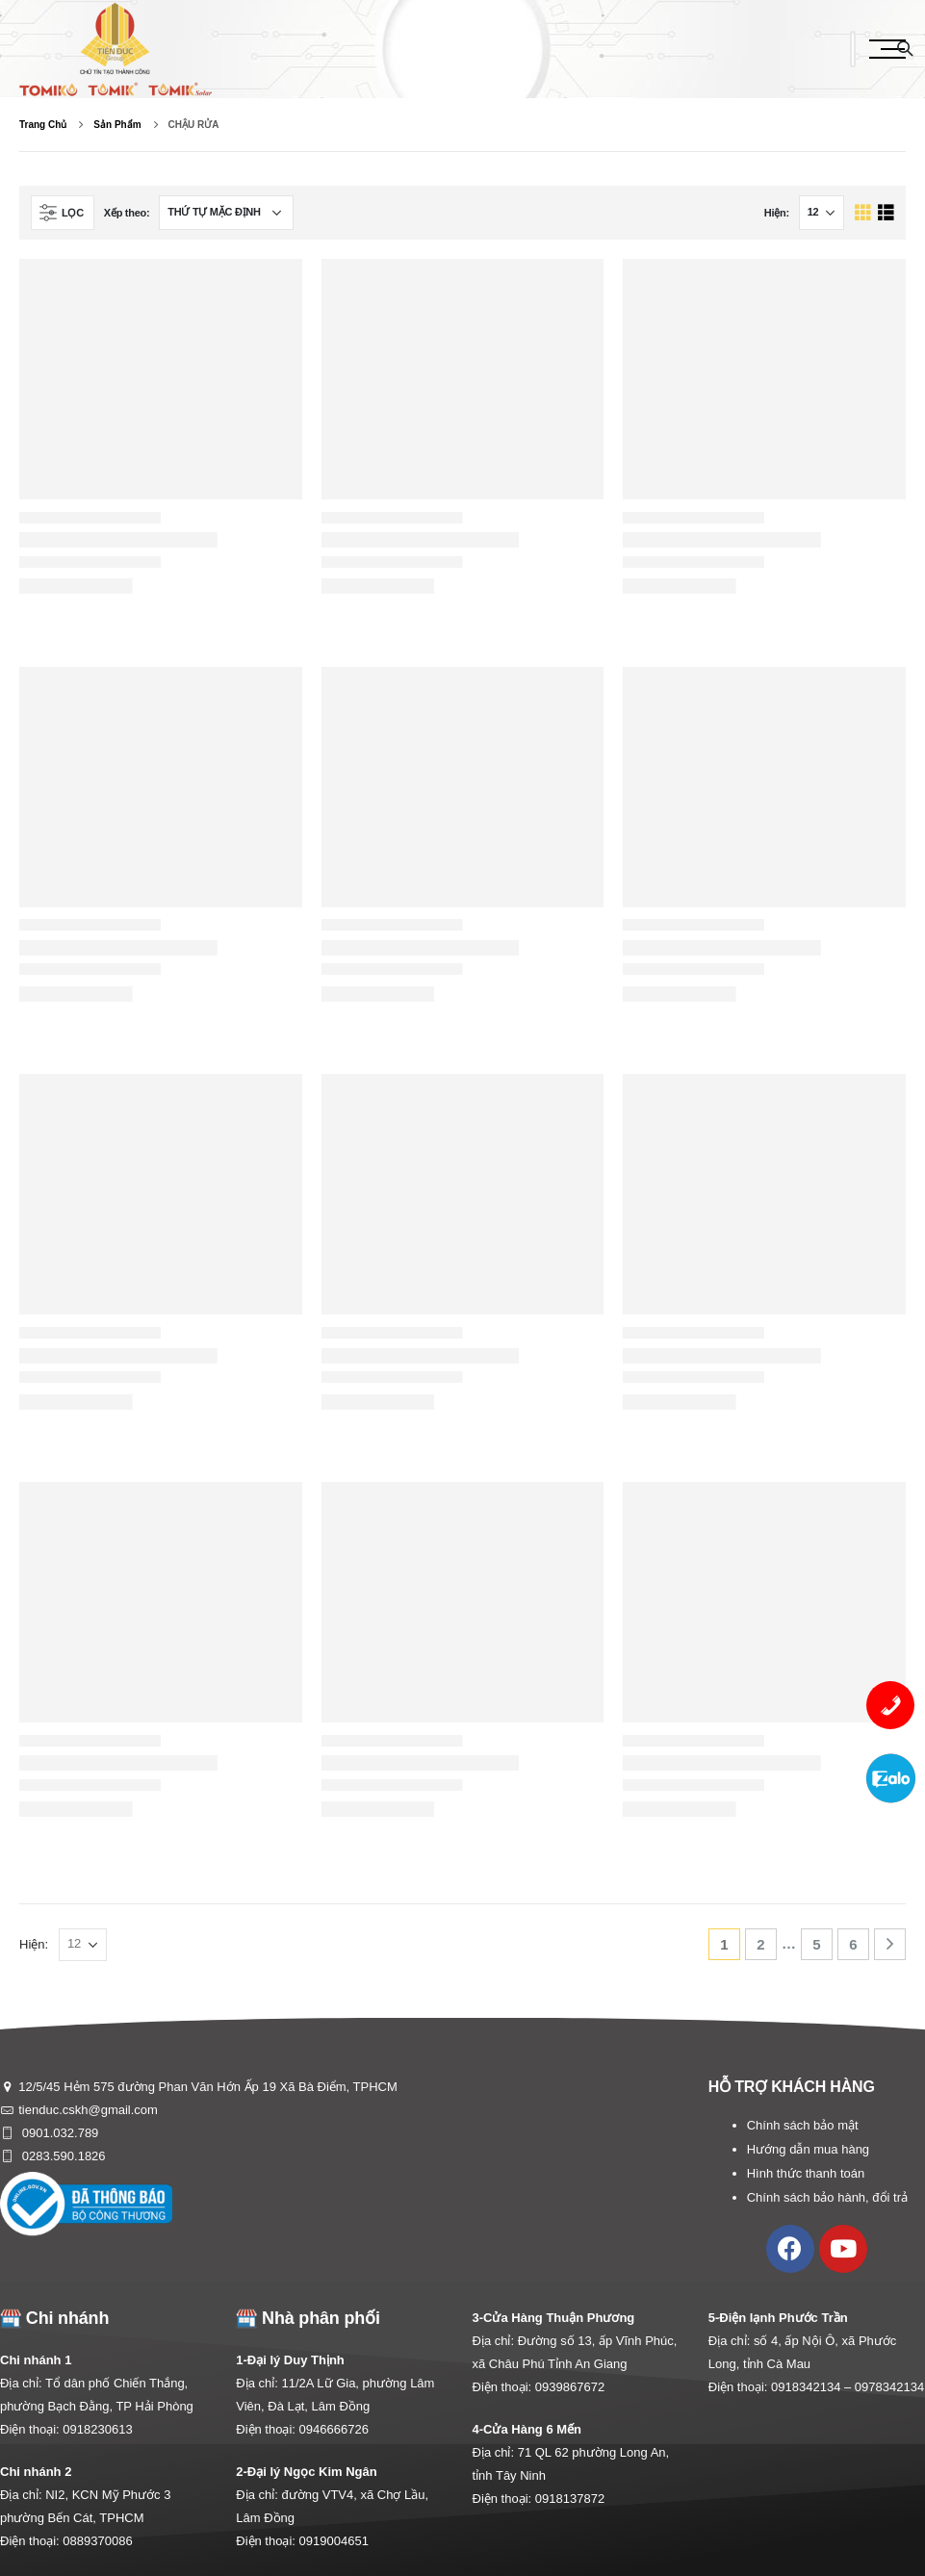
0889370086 (97, 2541)
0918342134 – (813, 2387)
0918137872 (569, 2498)
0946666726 (334, 2429)
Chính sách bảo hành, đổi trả (827, 2197)
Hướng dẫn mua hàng (808, 2149)
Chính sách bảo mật (803, 2125)
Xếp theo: (127, 212)
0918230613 (97, 2429)
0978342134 (889, 2387)
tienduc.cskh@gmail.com (88, 2110)
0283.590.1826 (61, 2156)
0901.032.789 (58, 2133)
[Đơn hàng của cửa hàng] (226, 212)
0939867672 (569, 2387)
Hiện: (776, 212)
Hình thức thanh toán (805, 2173)
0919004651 (334, 2541)
